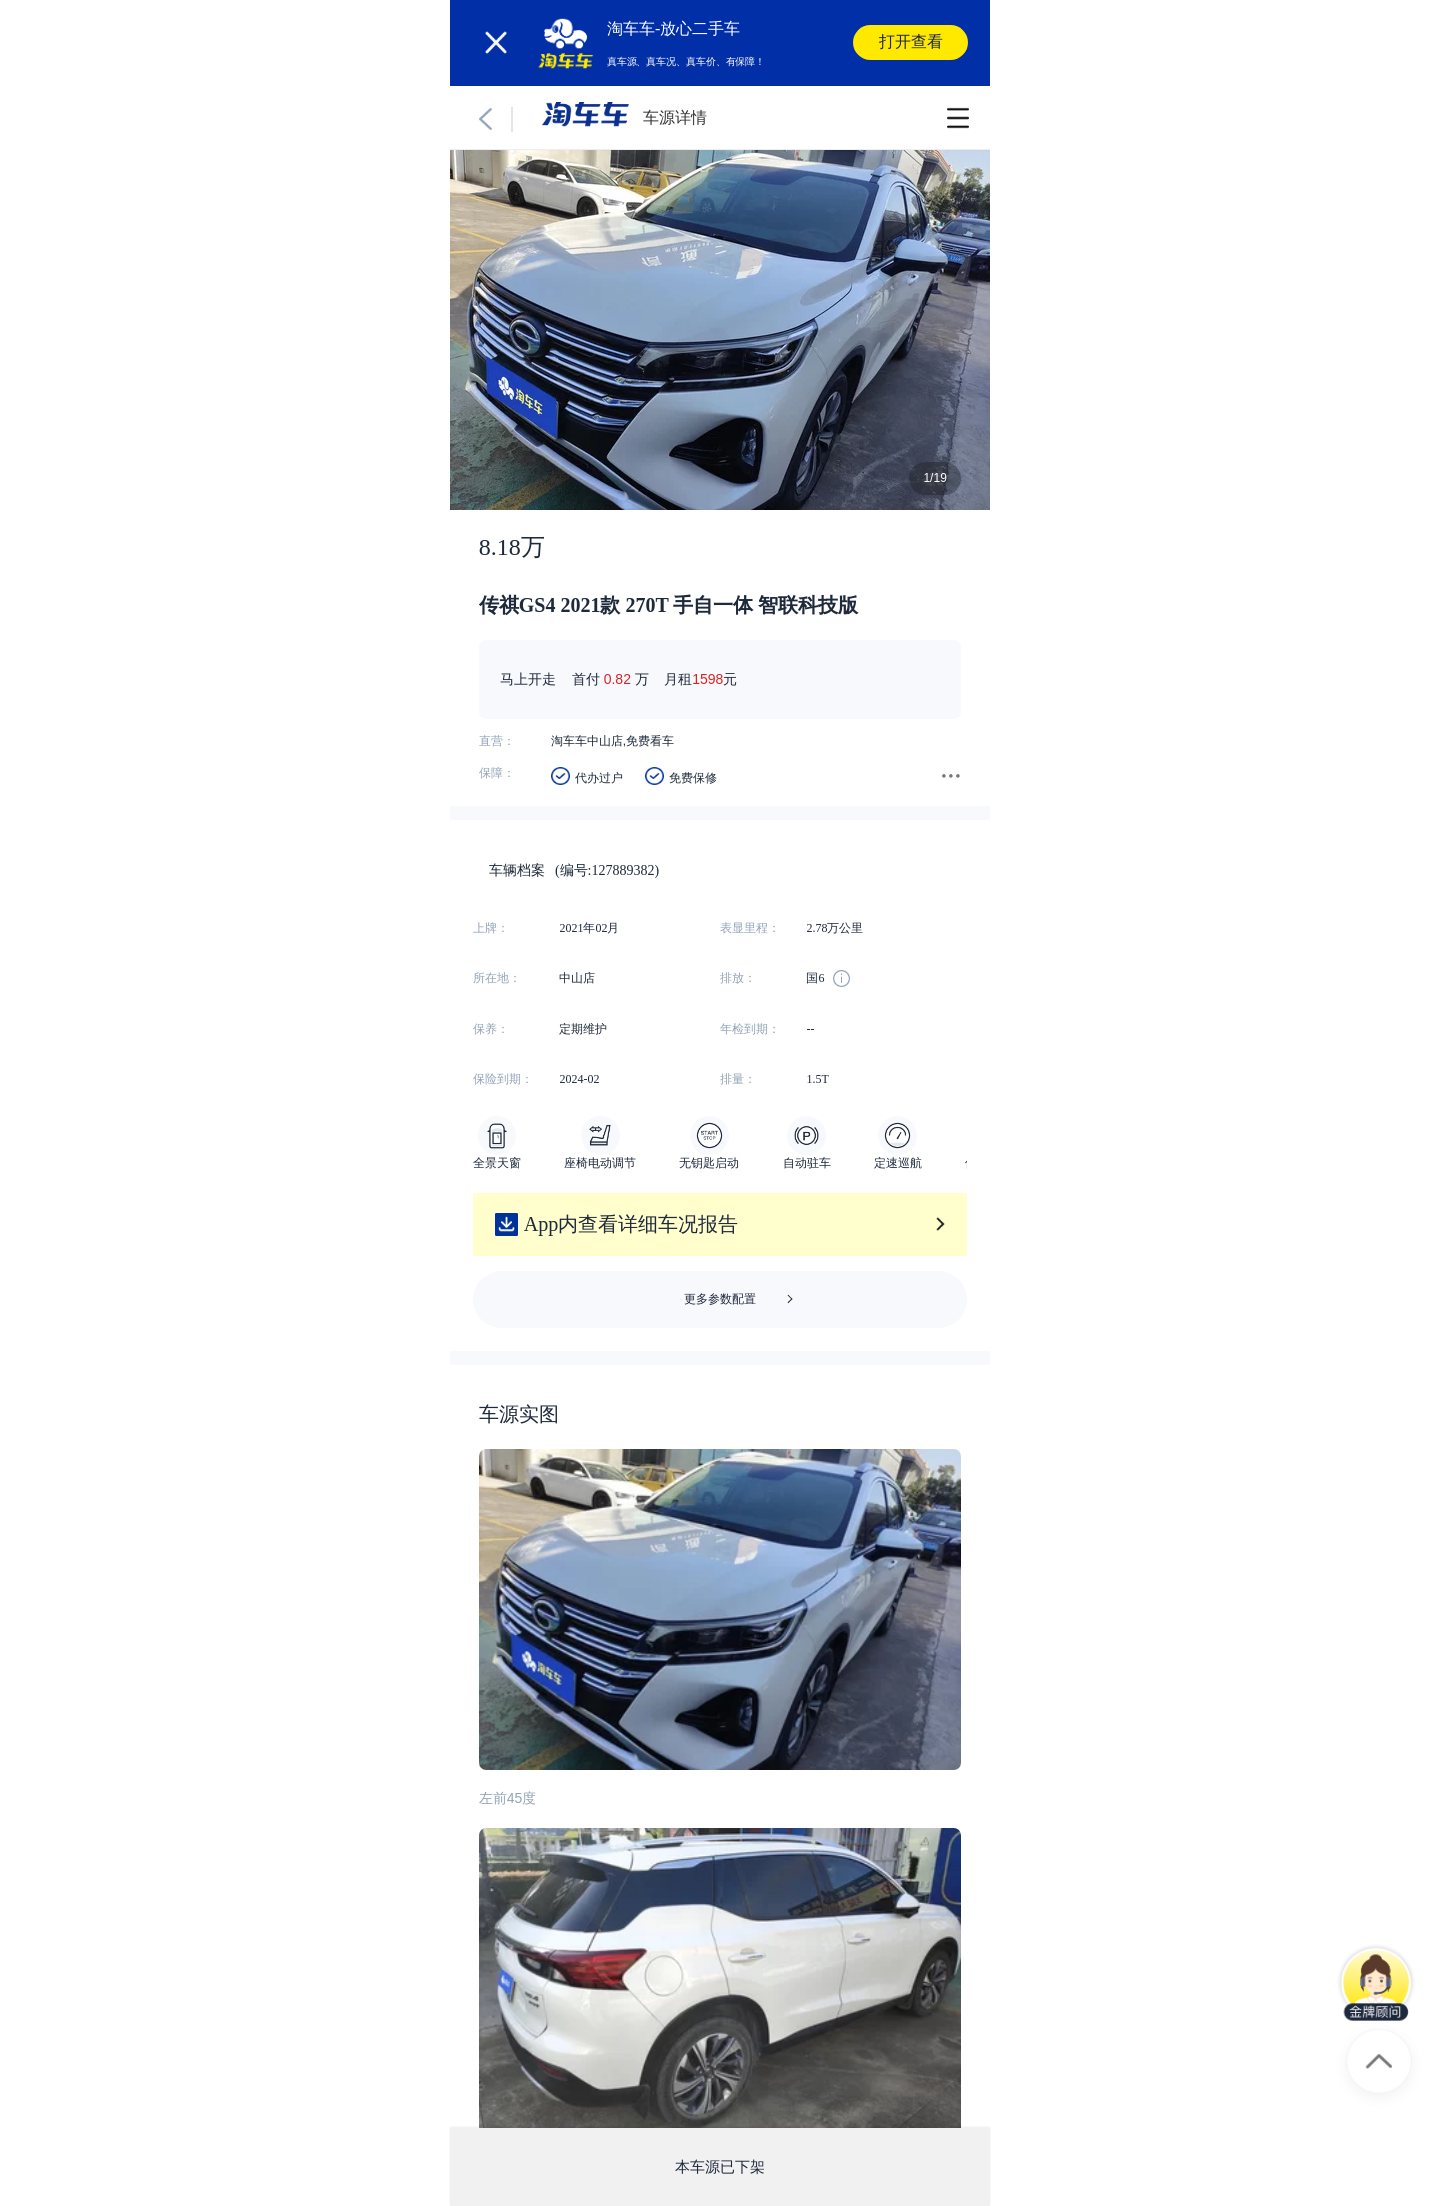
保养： (491, 1029)
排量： (738, 1079)
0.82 (617, 679)
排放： (738, 978)
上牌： (491, 928)
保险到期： (503, 1079)
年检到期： (750, 1029)
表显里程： (750, 928)
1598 (707, 679)
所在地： (497, 978)
